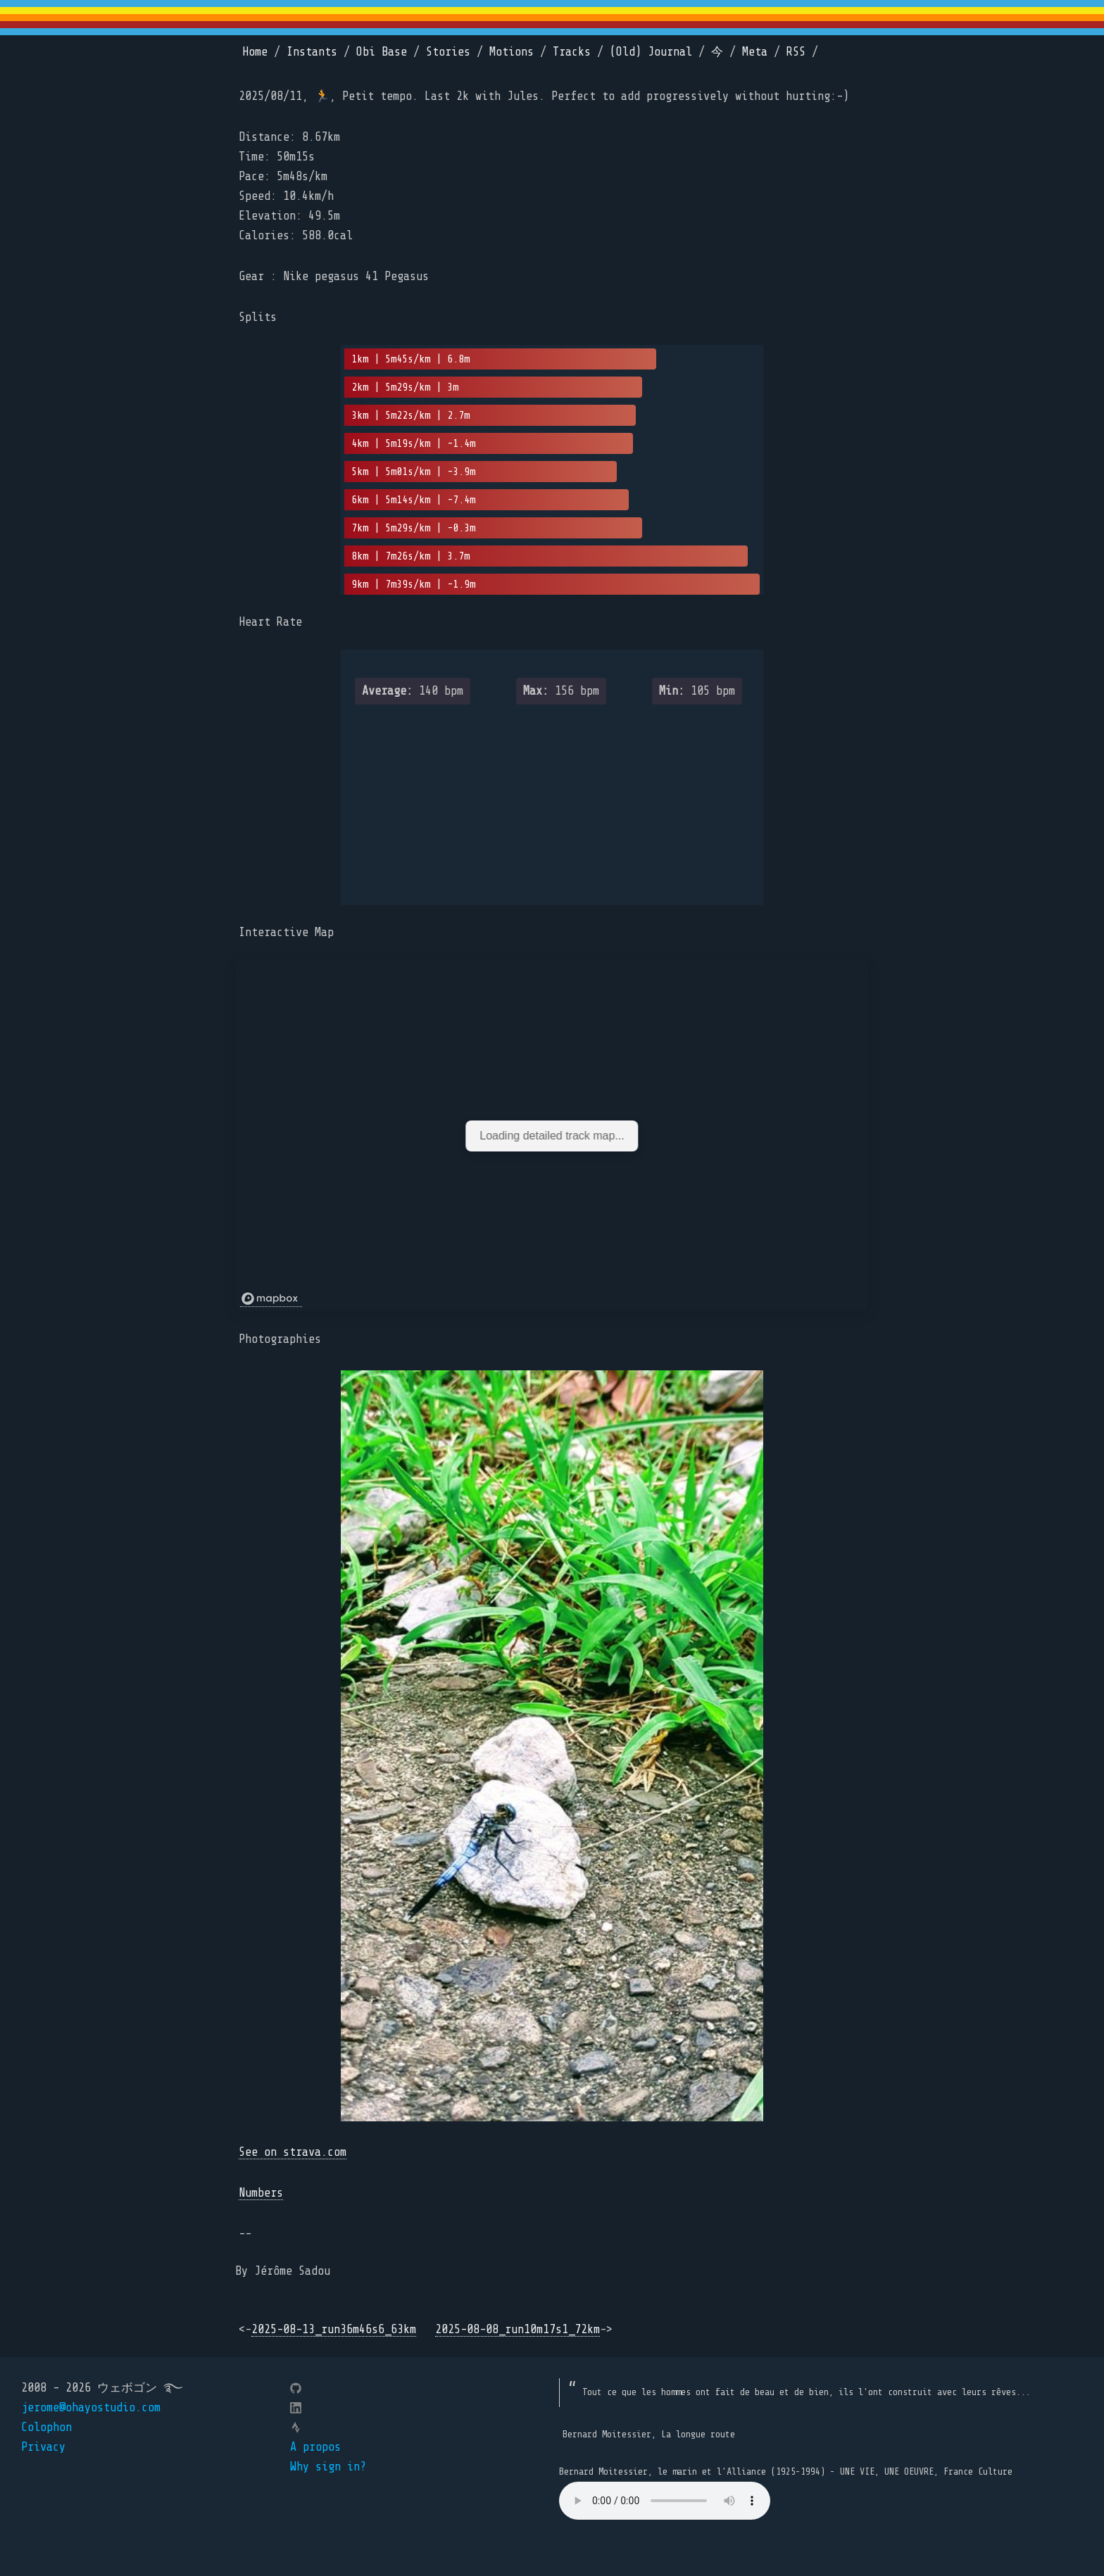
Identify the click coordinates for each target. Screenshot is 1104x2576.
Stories (448, 51)
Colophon (46, 2427)
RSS (795, 51)
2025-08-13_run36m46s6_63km (333, 2329)
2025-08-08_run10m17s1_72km (517, 2329)
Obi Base (381, 51)
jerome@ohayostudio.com (91, 2407)
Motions (511, 51)
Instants (312, 51)
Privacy (43, 2447)
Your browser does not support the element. (664, 2501)
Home (255, 51)
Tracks (572, 51)
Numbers (261, 2192)
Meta (754, 51)
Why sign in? (328, 2466)
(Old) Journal (651, 51)
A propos (315, 2447)
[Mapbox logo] (271, 1299)
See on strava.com (292, 2152)
